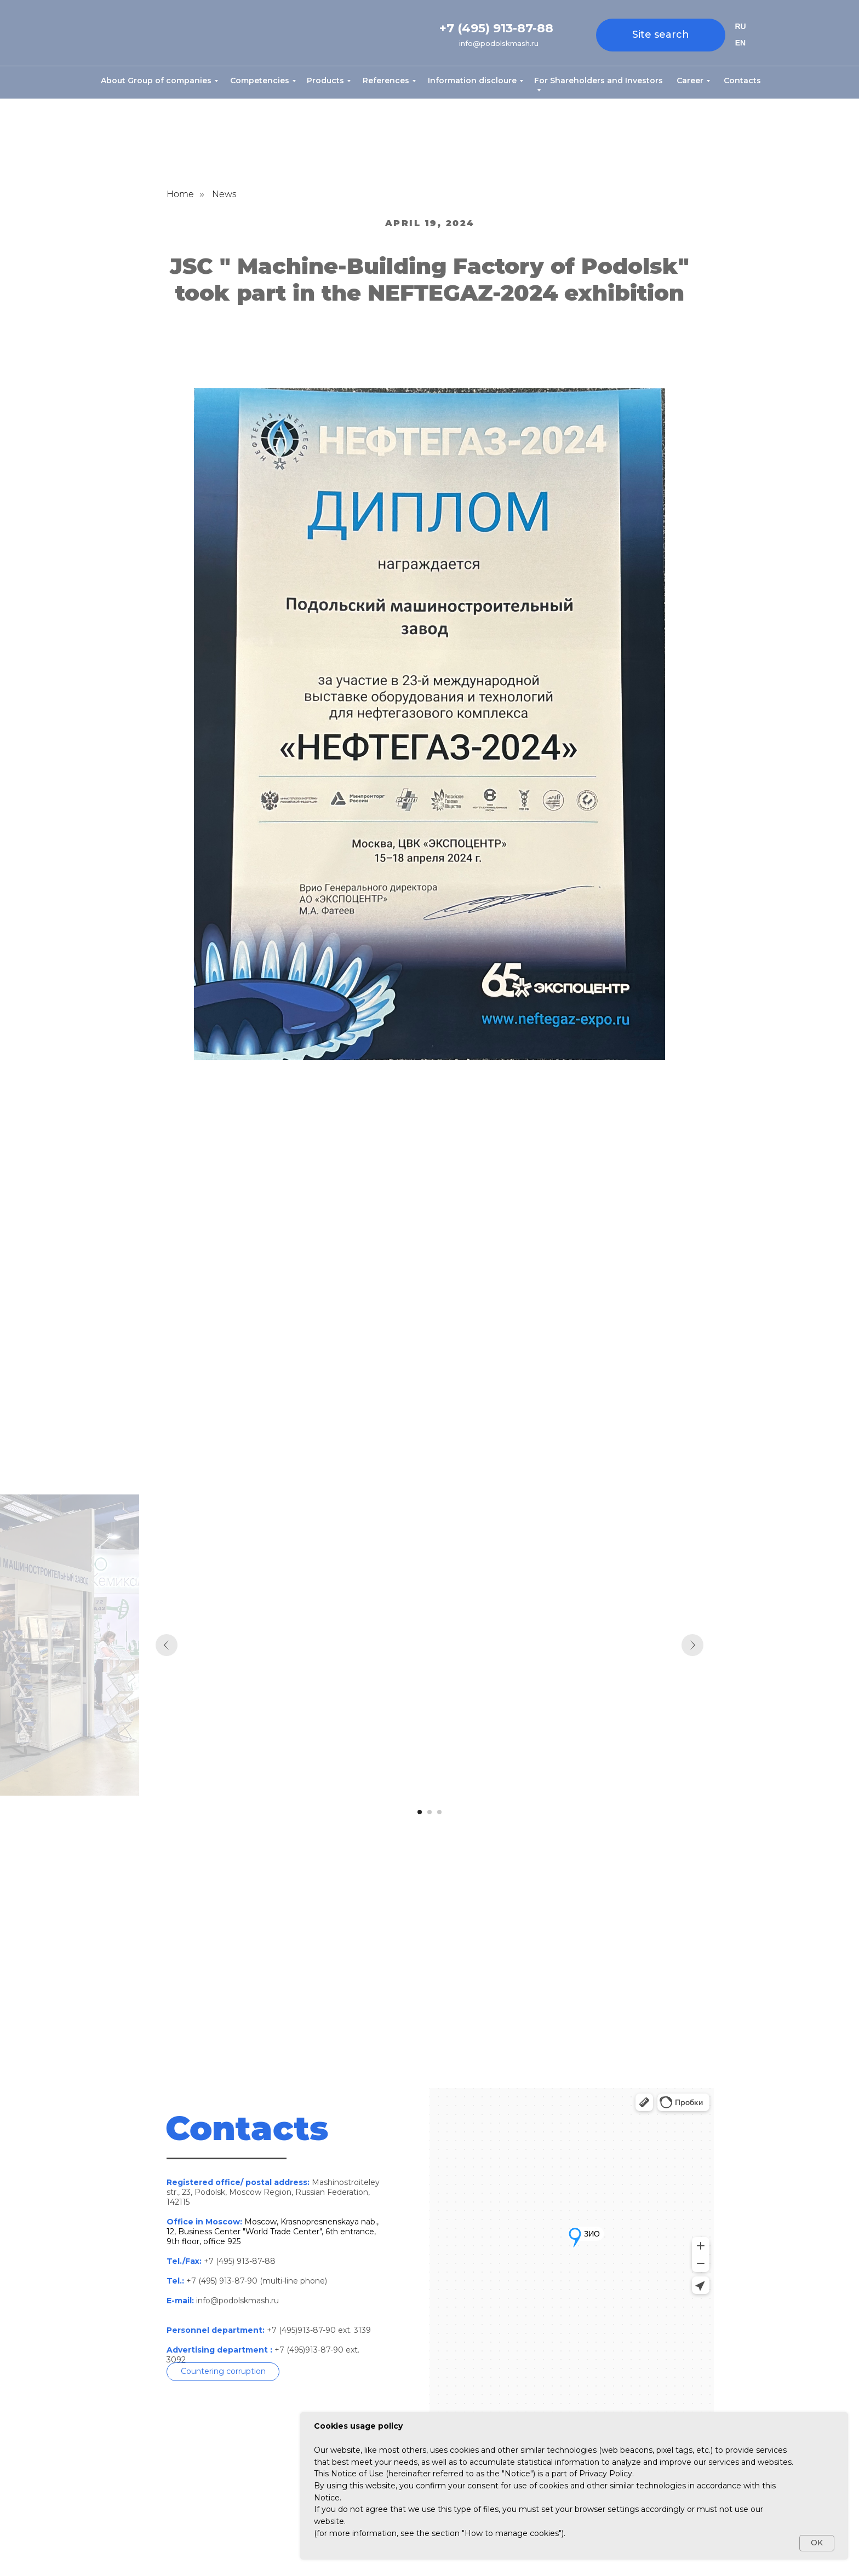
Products (325, 80)
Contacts (742, 80)
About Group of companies (156, 80)
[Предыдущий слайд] (166, 1645)
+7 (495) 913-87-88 (496, 28)
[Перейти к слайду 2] (429, 1812)
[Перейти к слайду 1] (419, 1812)
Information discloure (472, 80)
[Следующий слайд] (692, 1645)
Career (690, 80)
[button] (223, 2371)
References (386, 80)
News (224, 194)
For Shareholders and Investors (598, 80)
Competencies (259, 80)
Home (180, 194)
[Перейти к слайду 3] (439, 1812)
